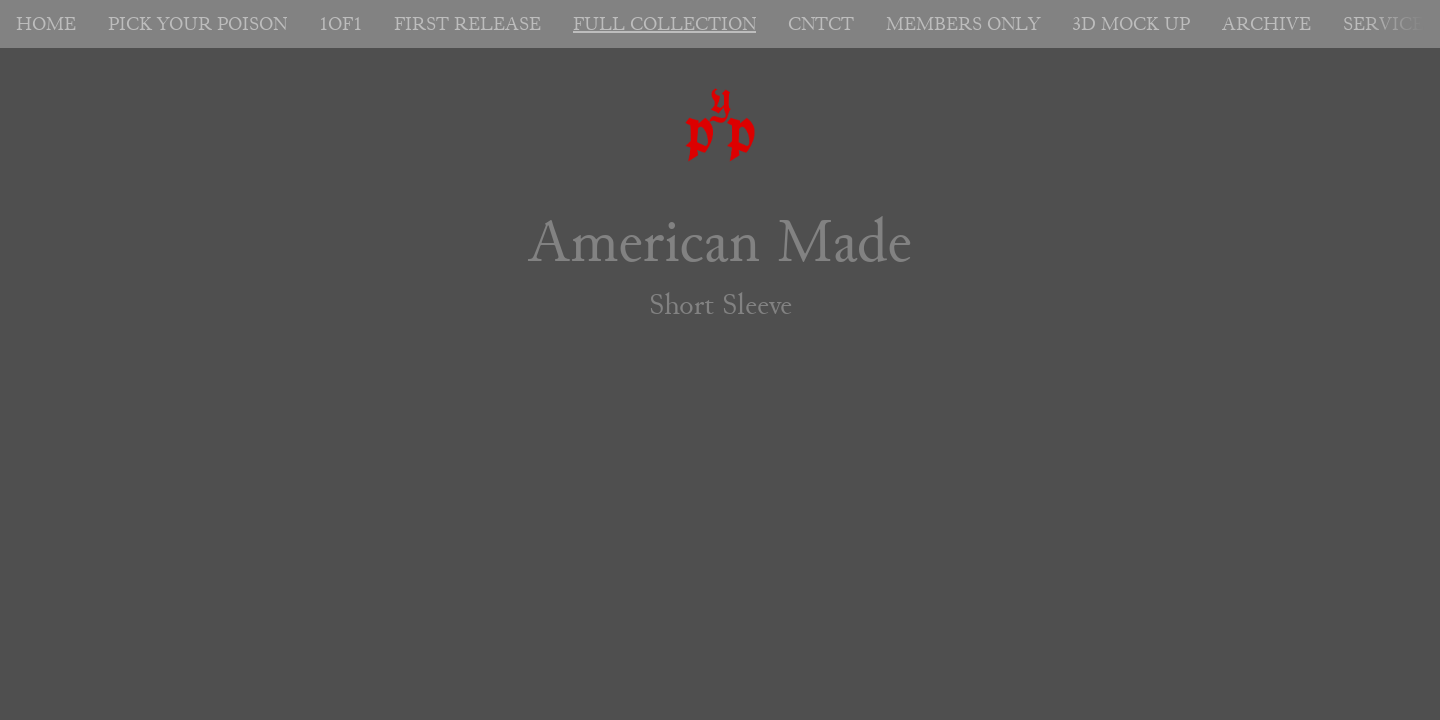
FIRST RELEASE (467, 24)
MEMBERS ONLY (963, 24)
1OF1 (340, 24)
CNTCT (821, 24)
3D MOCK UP (1131, 24)
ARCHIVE (1266, 24)
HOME (46, 24)
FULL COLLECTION (664, 24)
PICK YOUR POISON (197, 24)
